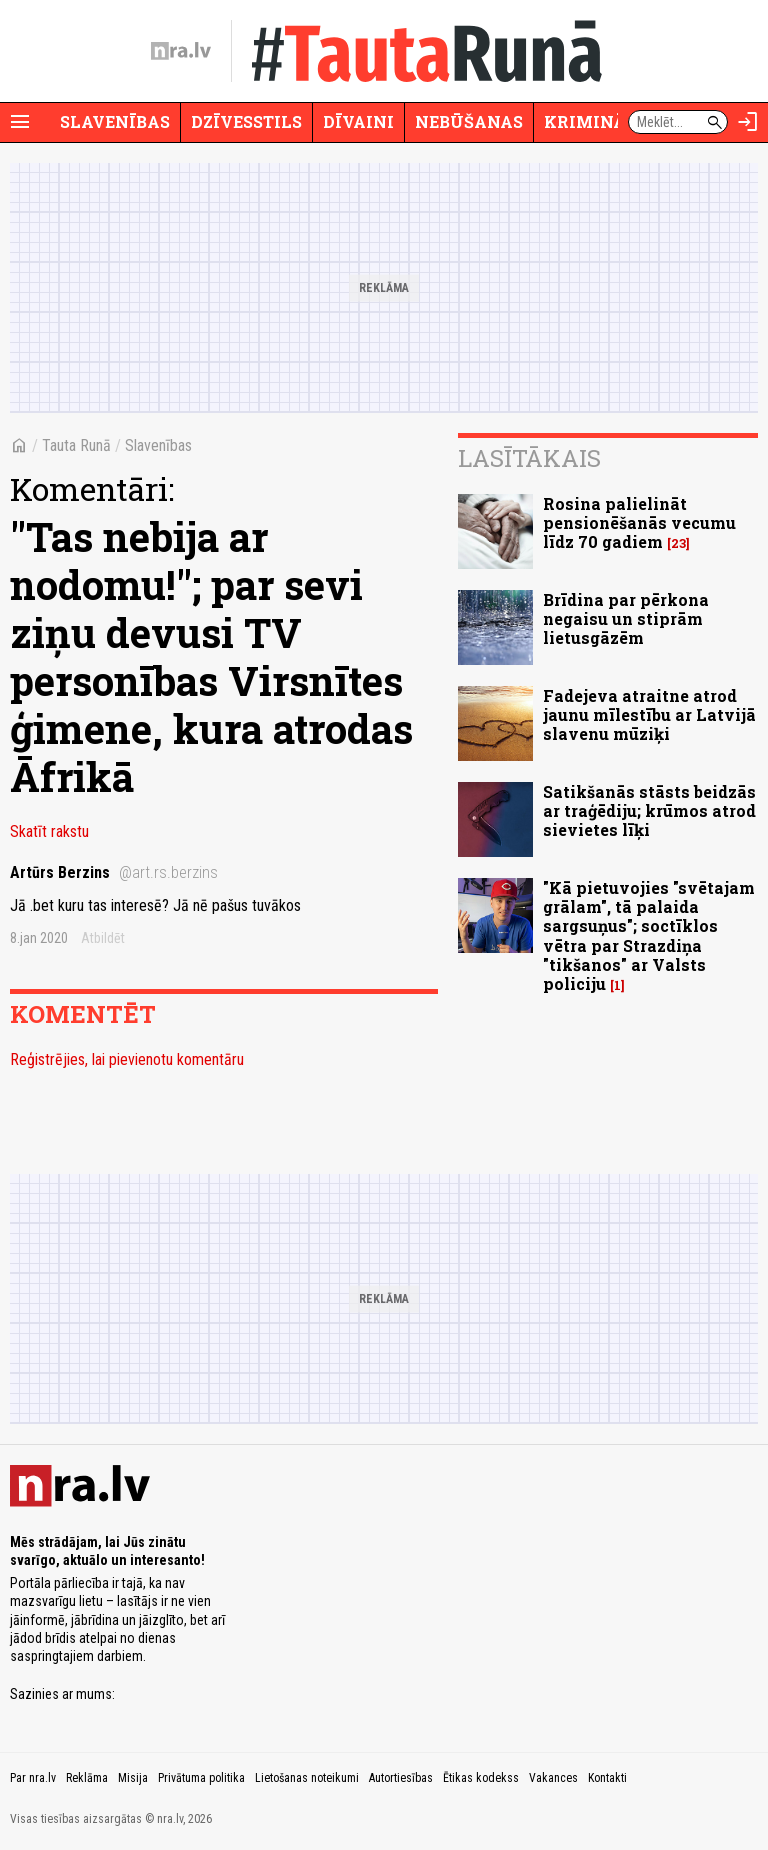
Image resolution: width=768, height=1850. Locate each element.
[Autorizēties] (748, 122)
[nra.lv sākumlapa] (181, 51)
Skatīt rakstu (49, 831)
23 (678, 543)
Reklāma (87, 1778)
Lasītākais (529, 458)
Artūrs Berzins (114, 872)
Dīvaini (358, 121)
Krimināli (594, 121)
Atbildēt (103, 938)
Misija (133, 1778)
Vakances (553, 1778)
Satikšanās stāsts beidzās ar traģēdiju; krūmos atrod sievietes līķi (649, 810)
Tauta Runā (76, 445)
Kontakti (607, 1778)
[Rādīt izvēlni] (20, 122)
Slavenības (115, 121)
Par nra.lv (33, 1778)
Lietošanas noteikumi (307, 1778)
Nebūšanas (469, 121)
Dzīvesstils (246, 121)
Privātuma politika (201, 1778)
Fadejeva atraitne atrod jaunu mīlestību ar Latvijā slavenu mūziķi (649, 714)
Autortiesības (401, 1778)
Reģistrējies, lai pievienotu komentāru (127, 1059)
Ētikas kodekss (481, 1778)
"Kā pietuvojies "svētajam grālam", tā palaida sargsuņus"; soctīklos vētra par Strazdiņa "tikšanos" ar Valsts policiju (649, 935)
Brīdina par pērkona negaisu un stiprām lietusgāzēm (626, 618)
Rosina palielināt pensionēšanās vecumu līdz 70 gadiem (639, 522)
